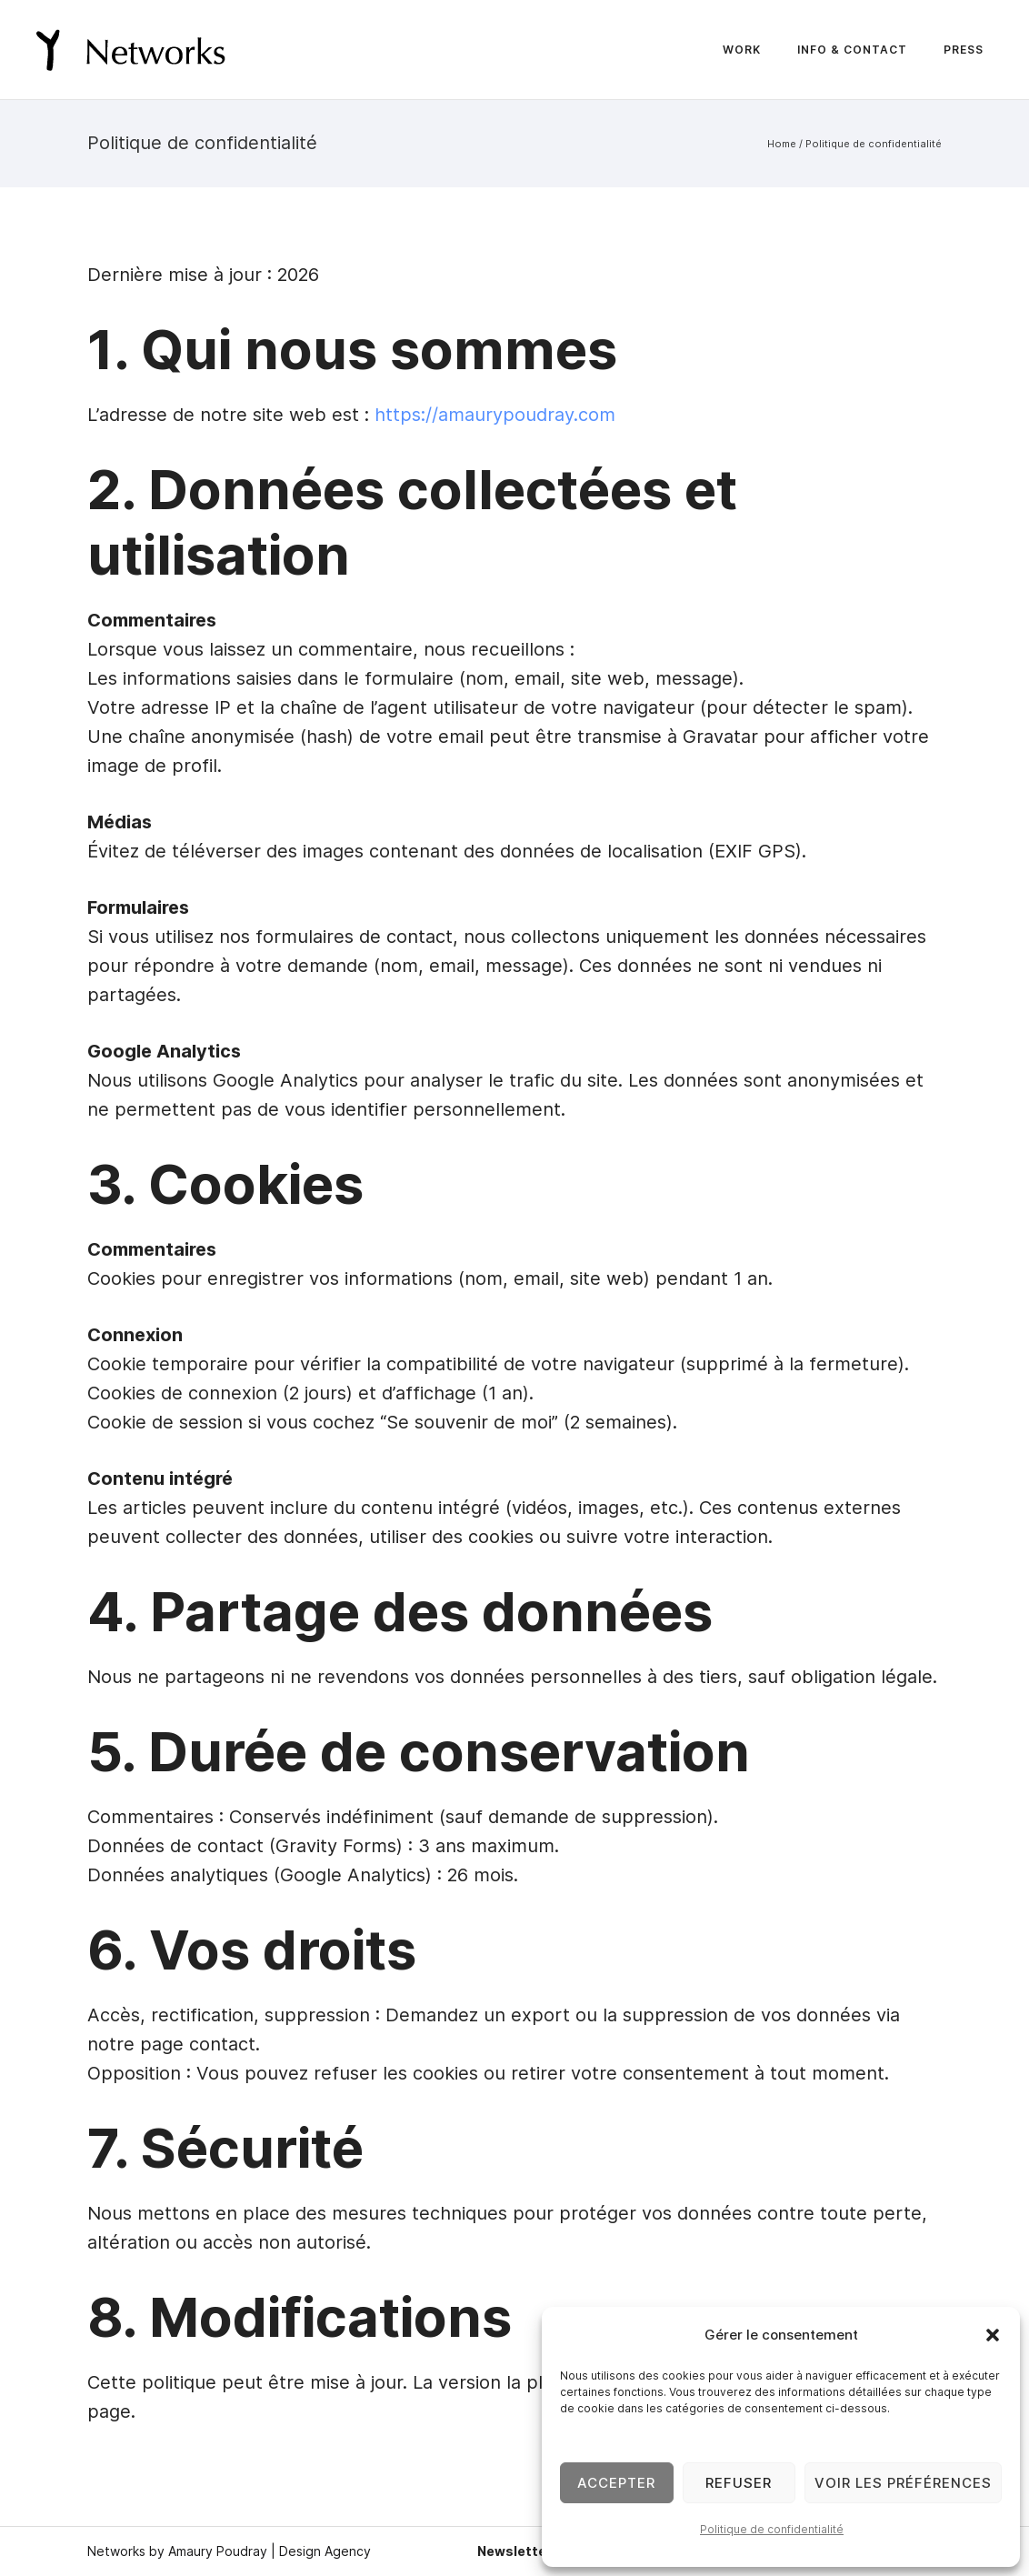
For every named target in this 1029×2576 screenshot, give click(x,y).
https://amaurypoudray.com (495, 415)
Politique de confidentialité (772, 2529)
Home (781, 143)
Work (742, 49)
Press (964, 49)
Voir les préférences (903, 2482)
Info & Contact (852, 49)
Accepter (616, 2482)
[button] (993, 2335)
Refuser (738, 2482)
